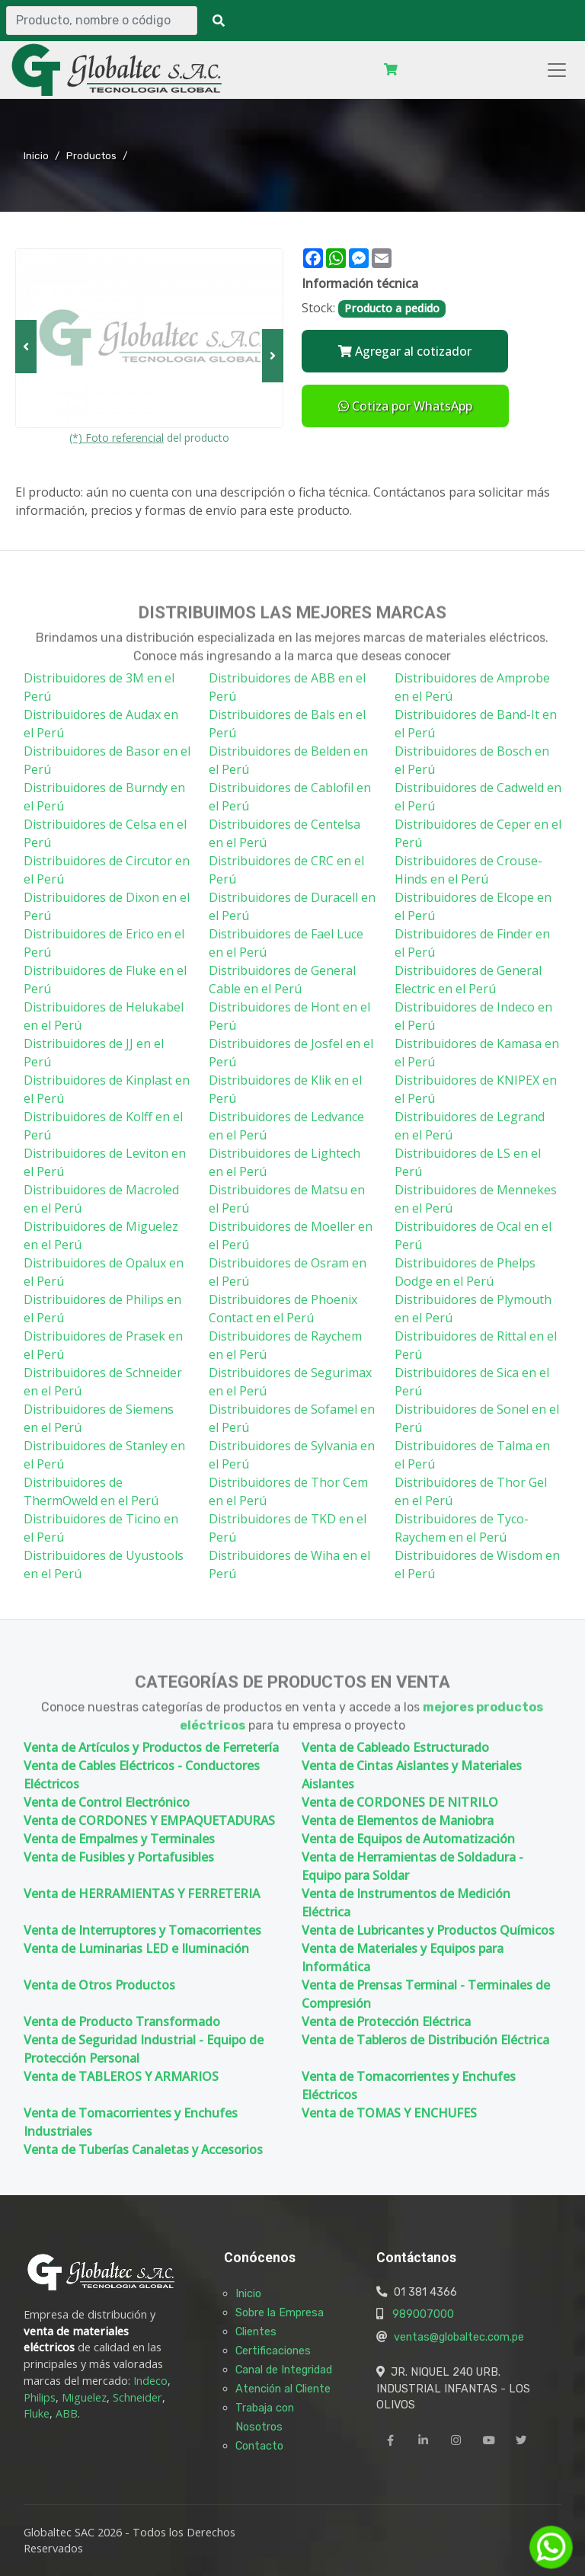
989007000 (423, 2314)
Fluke (37, 2413)
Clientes (256, 2331)
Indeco (150, 2380)
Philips (40, 2397)
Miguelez (84, 2397)
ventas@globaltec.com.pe (459, 2337)
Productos (91, 155)
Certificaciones (273, 2350)
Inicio (36, 155)
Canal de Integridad (283, 2369)
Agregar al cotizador (405, 351)
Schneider (137, 2397)
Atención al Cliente (283, 2388)
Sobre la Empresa (279, 2312)
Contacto (259, 2446)
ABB (67, 2413)
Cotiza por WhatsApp (405, 406)
